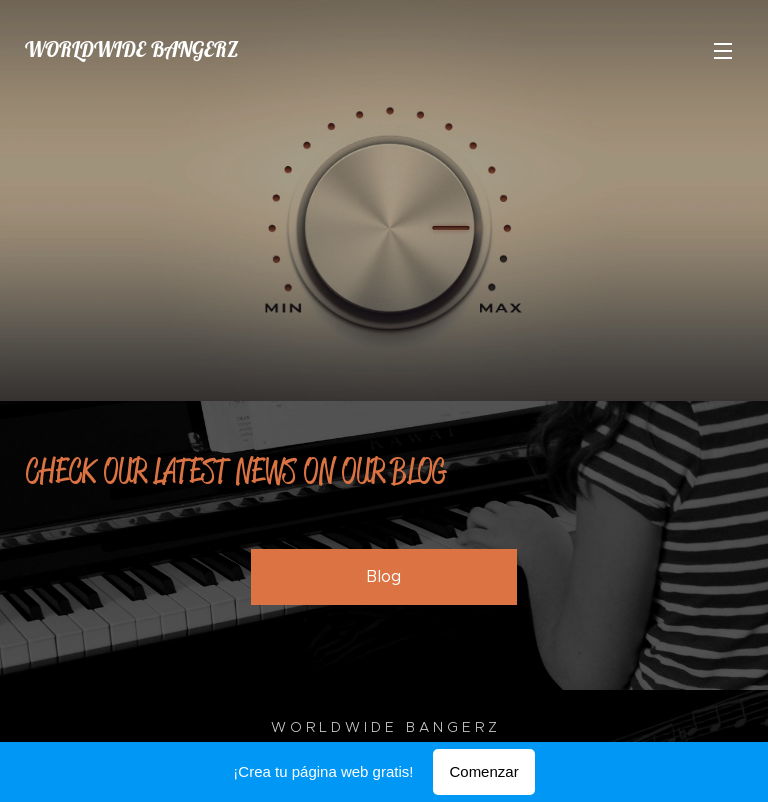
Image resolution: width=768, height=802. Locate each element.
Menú (723, 51)
